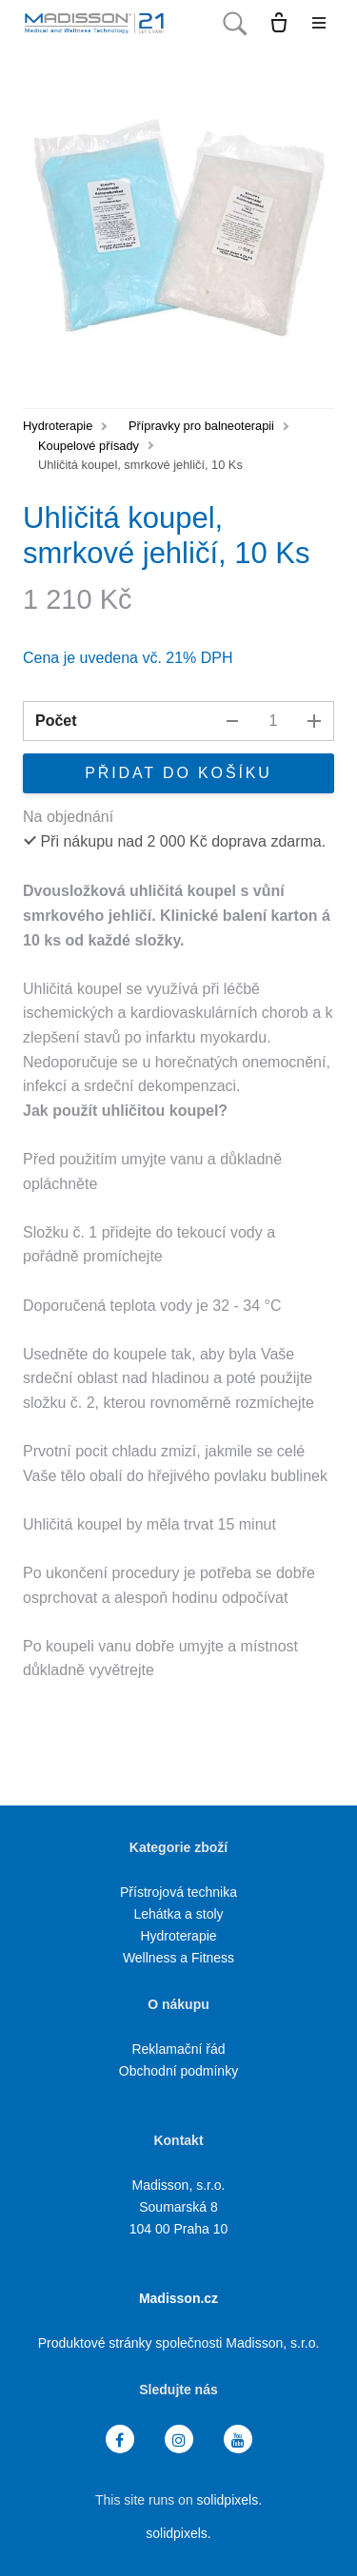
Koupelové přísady (88, 446)
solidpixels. (229, 2500)
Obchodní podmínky (178, 2070)
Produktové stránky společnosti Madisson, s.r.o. (179, 2343)
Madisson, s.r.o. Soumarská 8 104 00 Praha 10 (178, 2206)
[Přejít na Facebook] (120, 2439)
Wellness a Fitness (178, 1957)
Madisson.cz (178, 2298)
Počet (56, 720)
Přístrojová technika (178, 1892)
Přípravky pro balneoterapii (201, 426)
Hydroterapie (57, 426)
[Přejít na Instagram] (179, 2439)
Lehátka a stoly (178, 1914)
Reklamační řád (178, 2049)
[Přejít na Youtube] (238, 2439)
